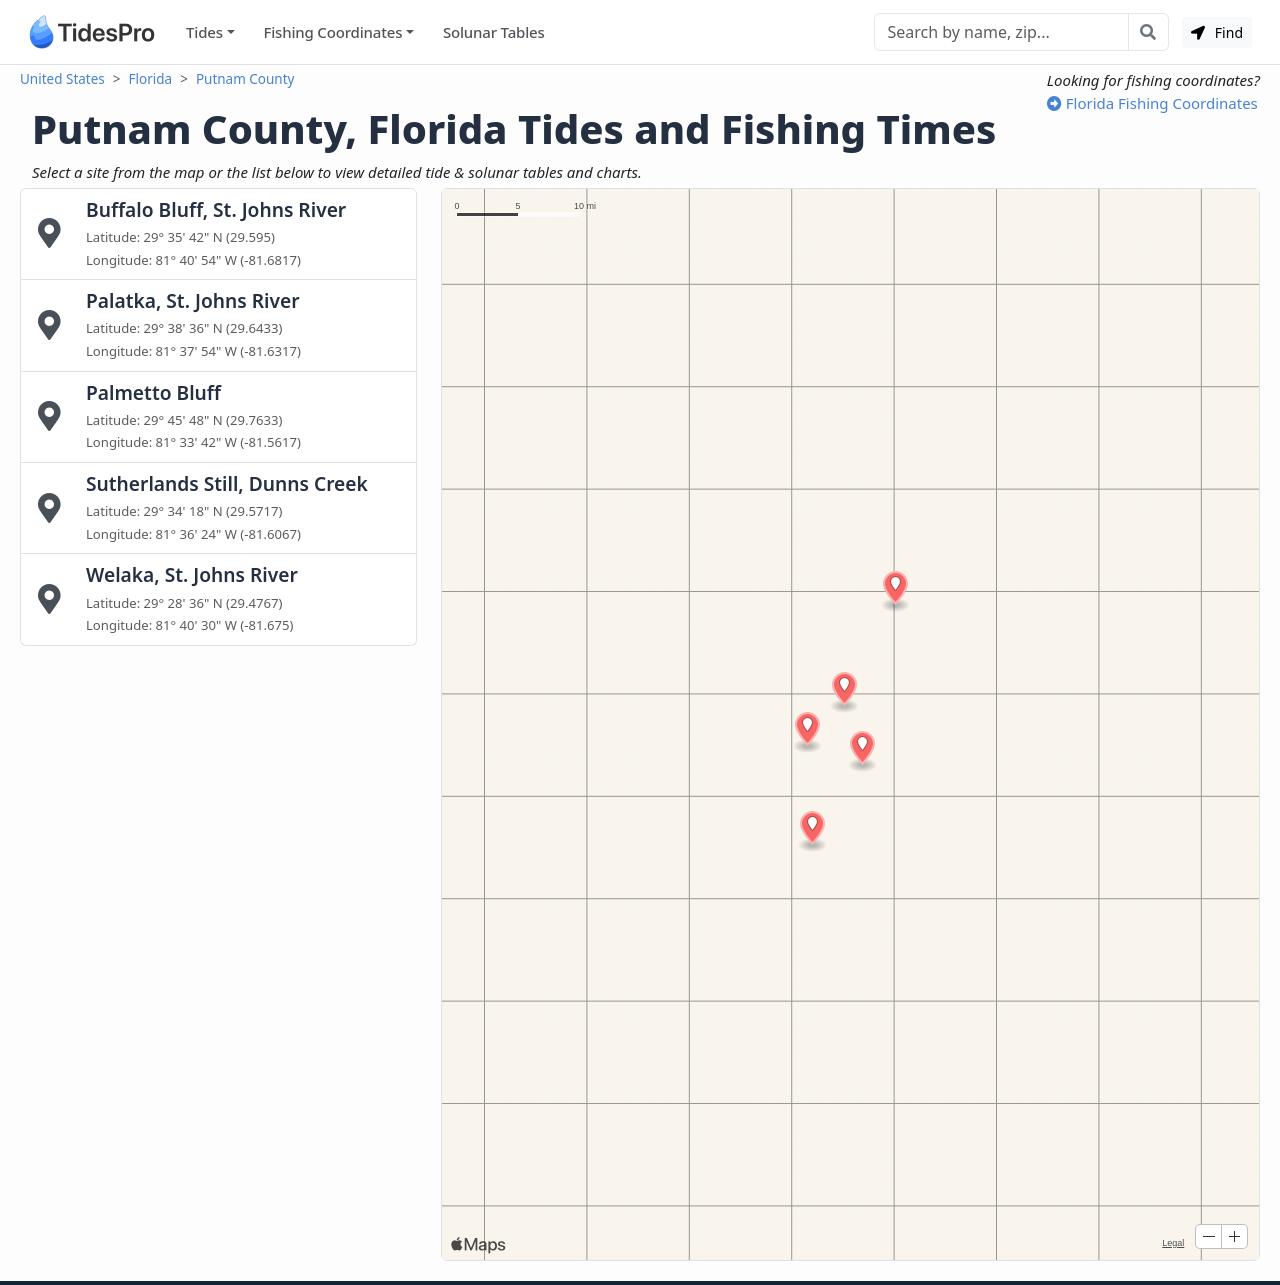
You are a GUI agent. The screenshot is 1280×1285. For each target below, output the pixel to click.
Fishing (332, 32)
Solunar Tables (494, 32)
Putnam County (245, 79)
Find (1217, 32)
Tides (204, 32)
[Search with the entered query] (1148, 32)
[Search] (1001, 32)
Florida (151, 79)
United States (62, 79)
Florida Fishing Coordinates (1152, 103)
